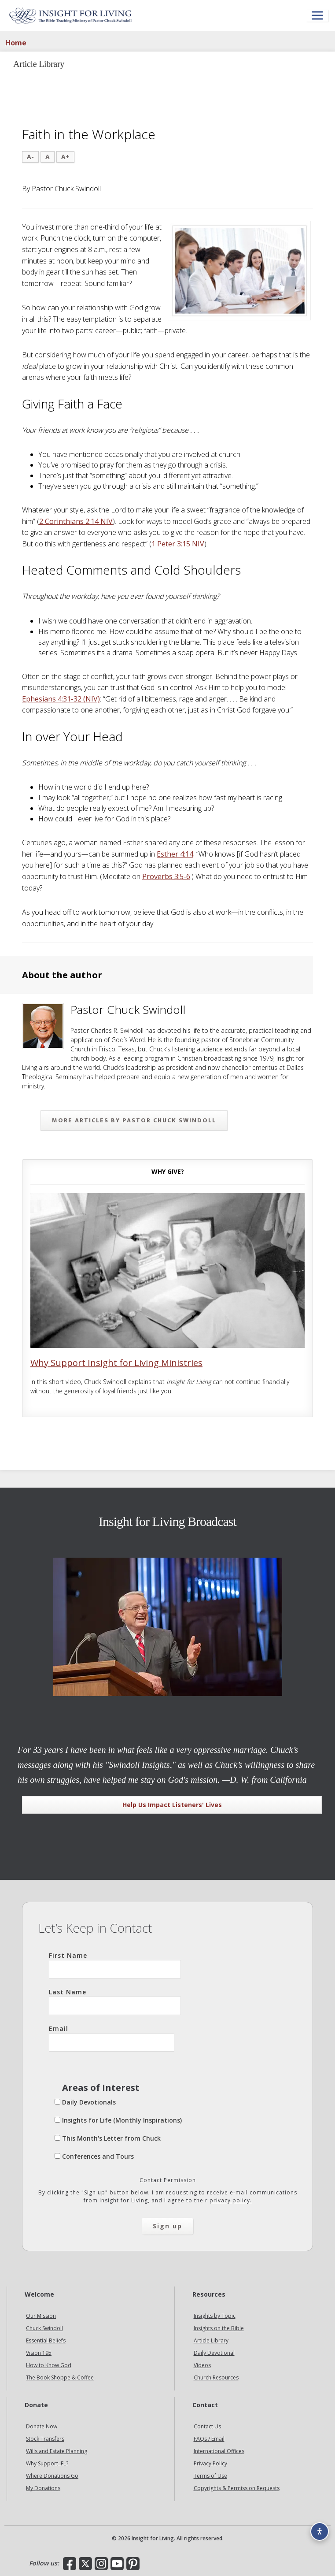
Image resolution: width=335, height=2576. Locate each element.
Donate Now (41, 2426)
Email (111, 2038)
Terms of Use (210, 2475)
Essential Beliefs (46, 2340)
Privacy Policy (210, 2463)
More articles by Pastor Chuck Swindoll (134, 1120)
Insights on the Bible (219, 2328)
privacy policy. (231, 2200)
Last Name (115, 2001)
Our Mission (41, 2316)
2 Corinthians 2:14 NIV (76, 521)
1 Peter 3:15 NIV (177, 544)
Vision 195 (39, 2353)
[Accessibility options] (319, 2531)
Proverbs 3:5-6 (166, 876)
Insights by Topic (215, 2316)
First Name (115, 1964)
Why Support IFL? (47, 2463)
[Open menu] (317, 16)
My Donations (43, 2488)
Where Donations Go (52, 2475)
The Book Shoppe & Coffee (60, 2377)
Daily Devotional (214, 2353)
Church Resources (216, 2377)
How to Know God (48, 2365)
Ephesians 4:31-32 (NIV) (61, 699)
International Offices (219, 2451)
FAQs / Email (209, 2438)
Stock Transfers (45, 2438)
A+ (65, 156)
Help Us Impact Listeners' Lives (172, 1804)
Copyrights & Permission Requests (237, 2488)
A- (30, 156)
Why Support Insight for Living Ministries (116, 1363)
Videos (202, 2365)
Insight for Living (70, 15)
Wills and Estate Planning (56, 2451)
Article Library (211, 2340)
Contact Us (207, 2426)
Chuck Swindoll (44, 2328)
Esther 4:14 (175, 854)
